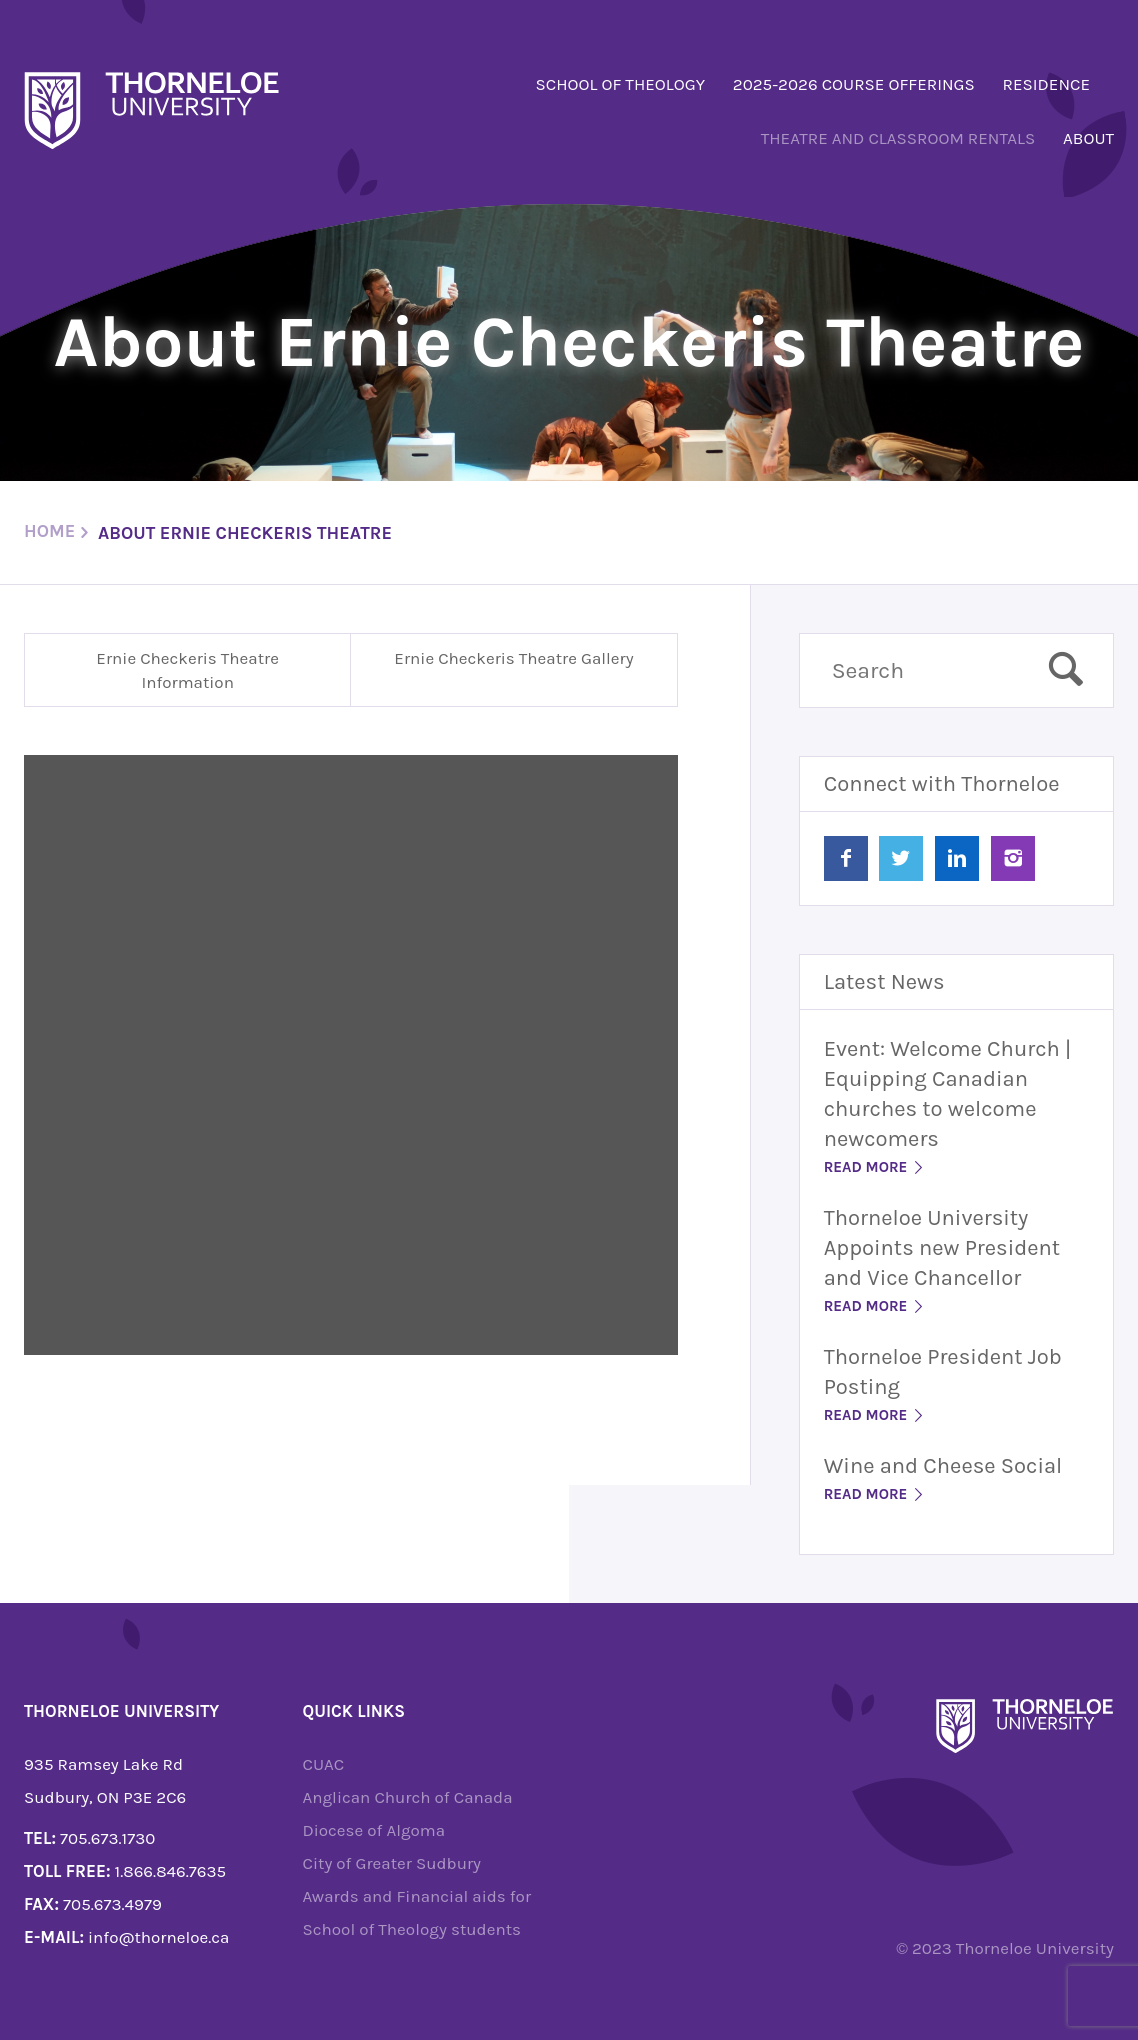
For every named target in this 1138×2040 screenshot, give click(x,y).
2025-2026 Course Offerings (854, 84)
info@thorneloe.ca (158, 1937)
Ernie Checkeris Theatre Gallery (513, 658)
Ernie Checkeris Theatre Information (187, 670)
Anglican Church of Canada (408, 1797)
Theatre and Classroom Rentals (898, 138)
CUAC (324, 1764)
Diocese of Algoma (374, 1830)
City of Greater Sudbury (392, 1863)
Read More (875, 1167)
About (1088, 138)
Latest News (884, 982)
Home (49, 531)
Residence (1046, 84)
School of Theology (620, 84)
